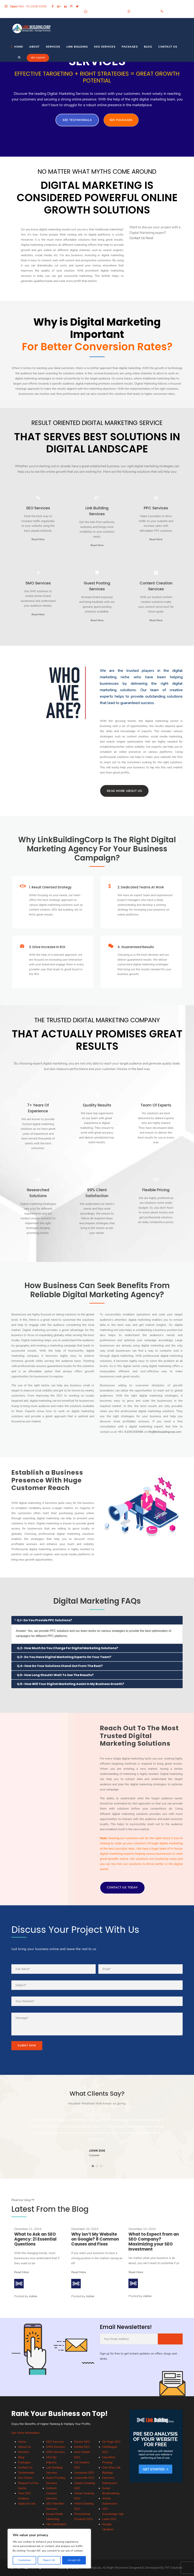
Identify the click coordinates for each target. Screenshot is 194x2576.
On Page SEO (111, 2442)
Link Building (77, 47)
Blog (148, 47)
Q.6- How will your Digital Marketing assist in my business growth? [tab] (69, 1684)
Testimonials (26, 2473)
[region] (49, 2548)
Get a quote (38, 57)
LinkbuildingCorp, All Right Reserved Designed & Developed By (122, 2568)
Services (53, 47)
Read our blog (22, 2200)
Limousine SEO (84, 2473)
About (34, 47)
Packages (130, 47)
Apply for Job (26, 2503)
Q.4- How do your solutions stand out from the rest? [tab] (58, 1666)
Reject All (49, 2560)
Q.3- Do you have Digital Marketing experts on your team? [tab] (62, 1657)
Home (18, 47)
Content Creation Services (51, 2493)
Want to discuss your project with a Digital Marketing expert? (154, 232)
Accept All (74, 2560)
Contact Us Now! (141, 238)
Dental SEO (82, 2447)
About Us (24, 2447)
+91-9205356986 (144, 11)
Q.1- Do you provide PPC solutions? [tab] (43, 1620)
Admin (33, 2296)
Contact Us (167, 47)
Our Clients (25, 2478)
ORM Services (55, 2447)
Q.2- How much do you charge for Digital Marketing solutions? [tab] (66, 1648)
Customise (24, 2560)
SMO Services (55, 2452)
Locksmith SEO (84, 2478)
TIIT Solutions (174, 2568)
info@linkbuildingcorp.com (106, 11)
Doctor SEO (82, 2442)
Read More (38, 539)
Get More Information (25, 2433)
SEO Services (104, 47)
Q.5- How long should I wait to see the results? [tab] (54, 1675)
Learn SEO (109, 2519)
